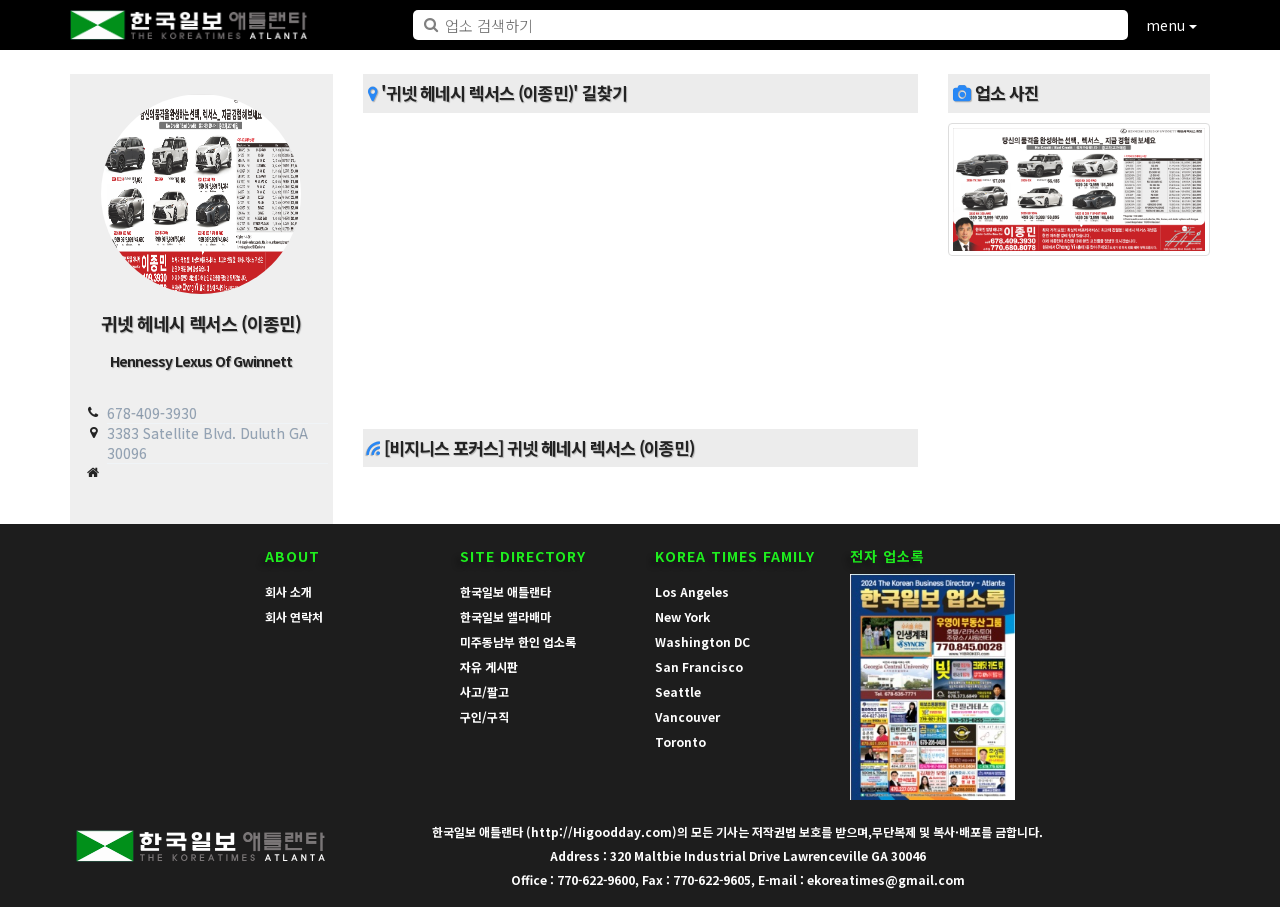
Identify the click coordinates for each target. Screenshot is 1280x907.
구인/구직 (484, 716)
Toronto (680, 741)
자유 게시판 (489, 666)
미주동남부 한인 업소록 (518, 641)
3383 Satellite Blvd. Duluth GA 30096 (207, 442)
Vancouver (687, 716)
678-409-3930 (152, 413)
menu (1171, 25)
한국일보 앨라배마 (505, 616)
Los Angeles (692, 591)
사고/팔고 (484, 691)
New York (682, 616)
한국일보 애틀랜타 (505, 591)
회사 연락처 (294, 616)
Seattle (678, 691)
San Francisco (699, 666)
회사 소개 (288, 591)
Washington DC (702, 641)
